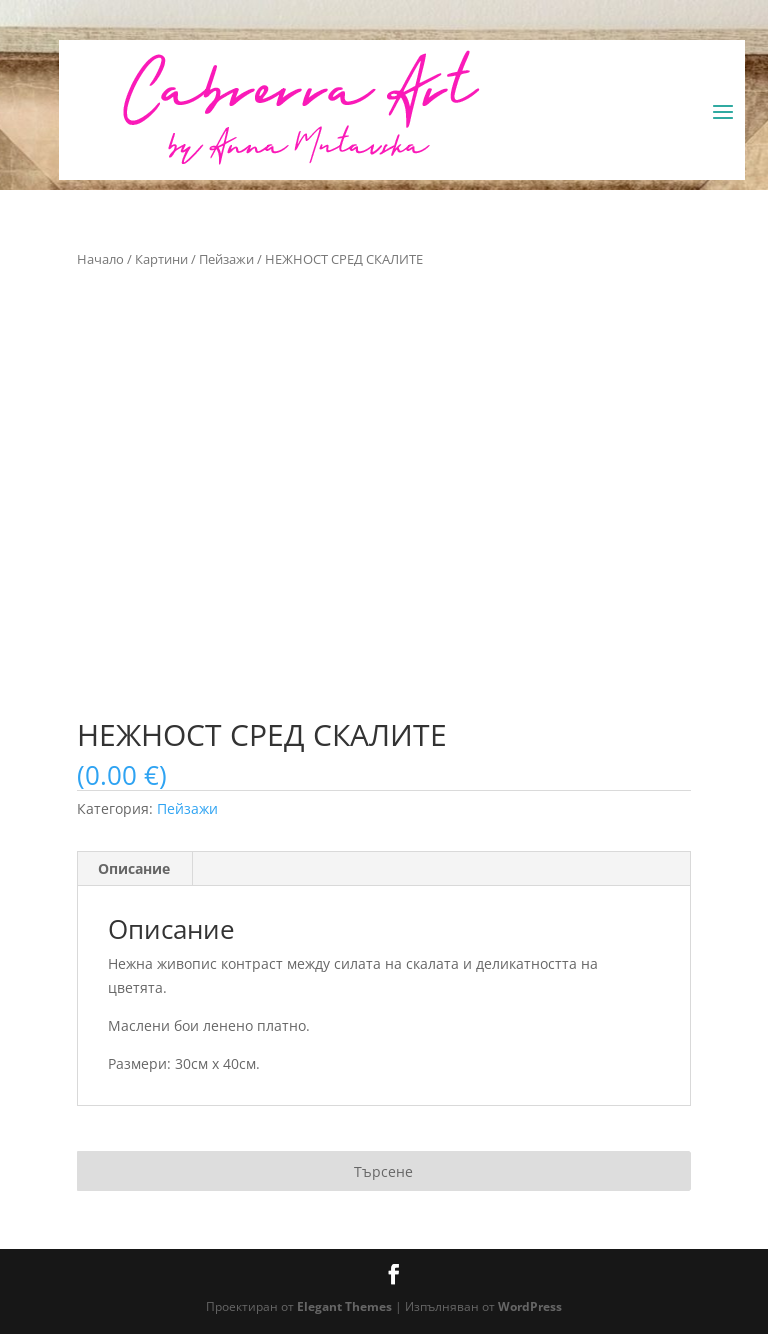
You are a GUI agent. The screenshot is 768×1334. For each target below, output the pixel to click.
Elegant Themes (344, 1306)
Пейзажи (226, 259)
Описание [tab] (134, 868)
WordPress (530, 1306)
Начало (100, 259)
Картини (161, 259)
